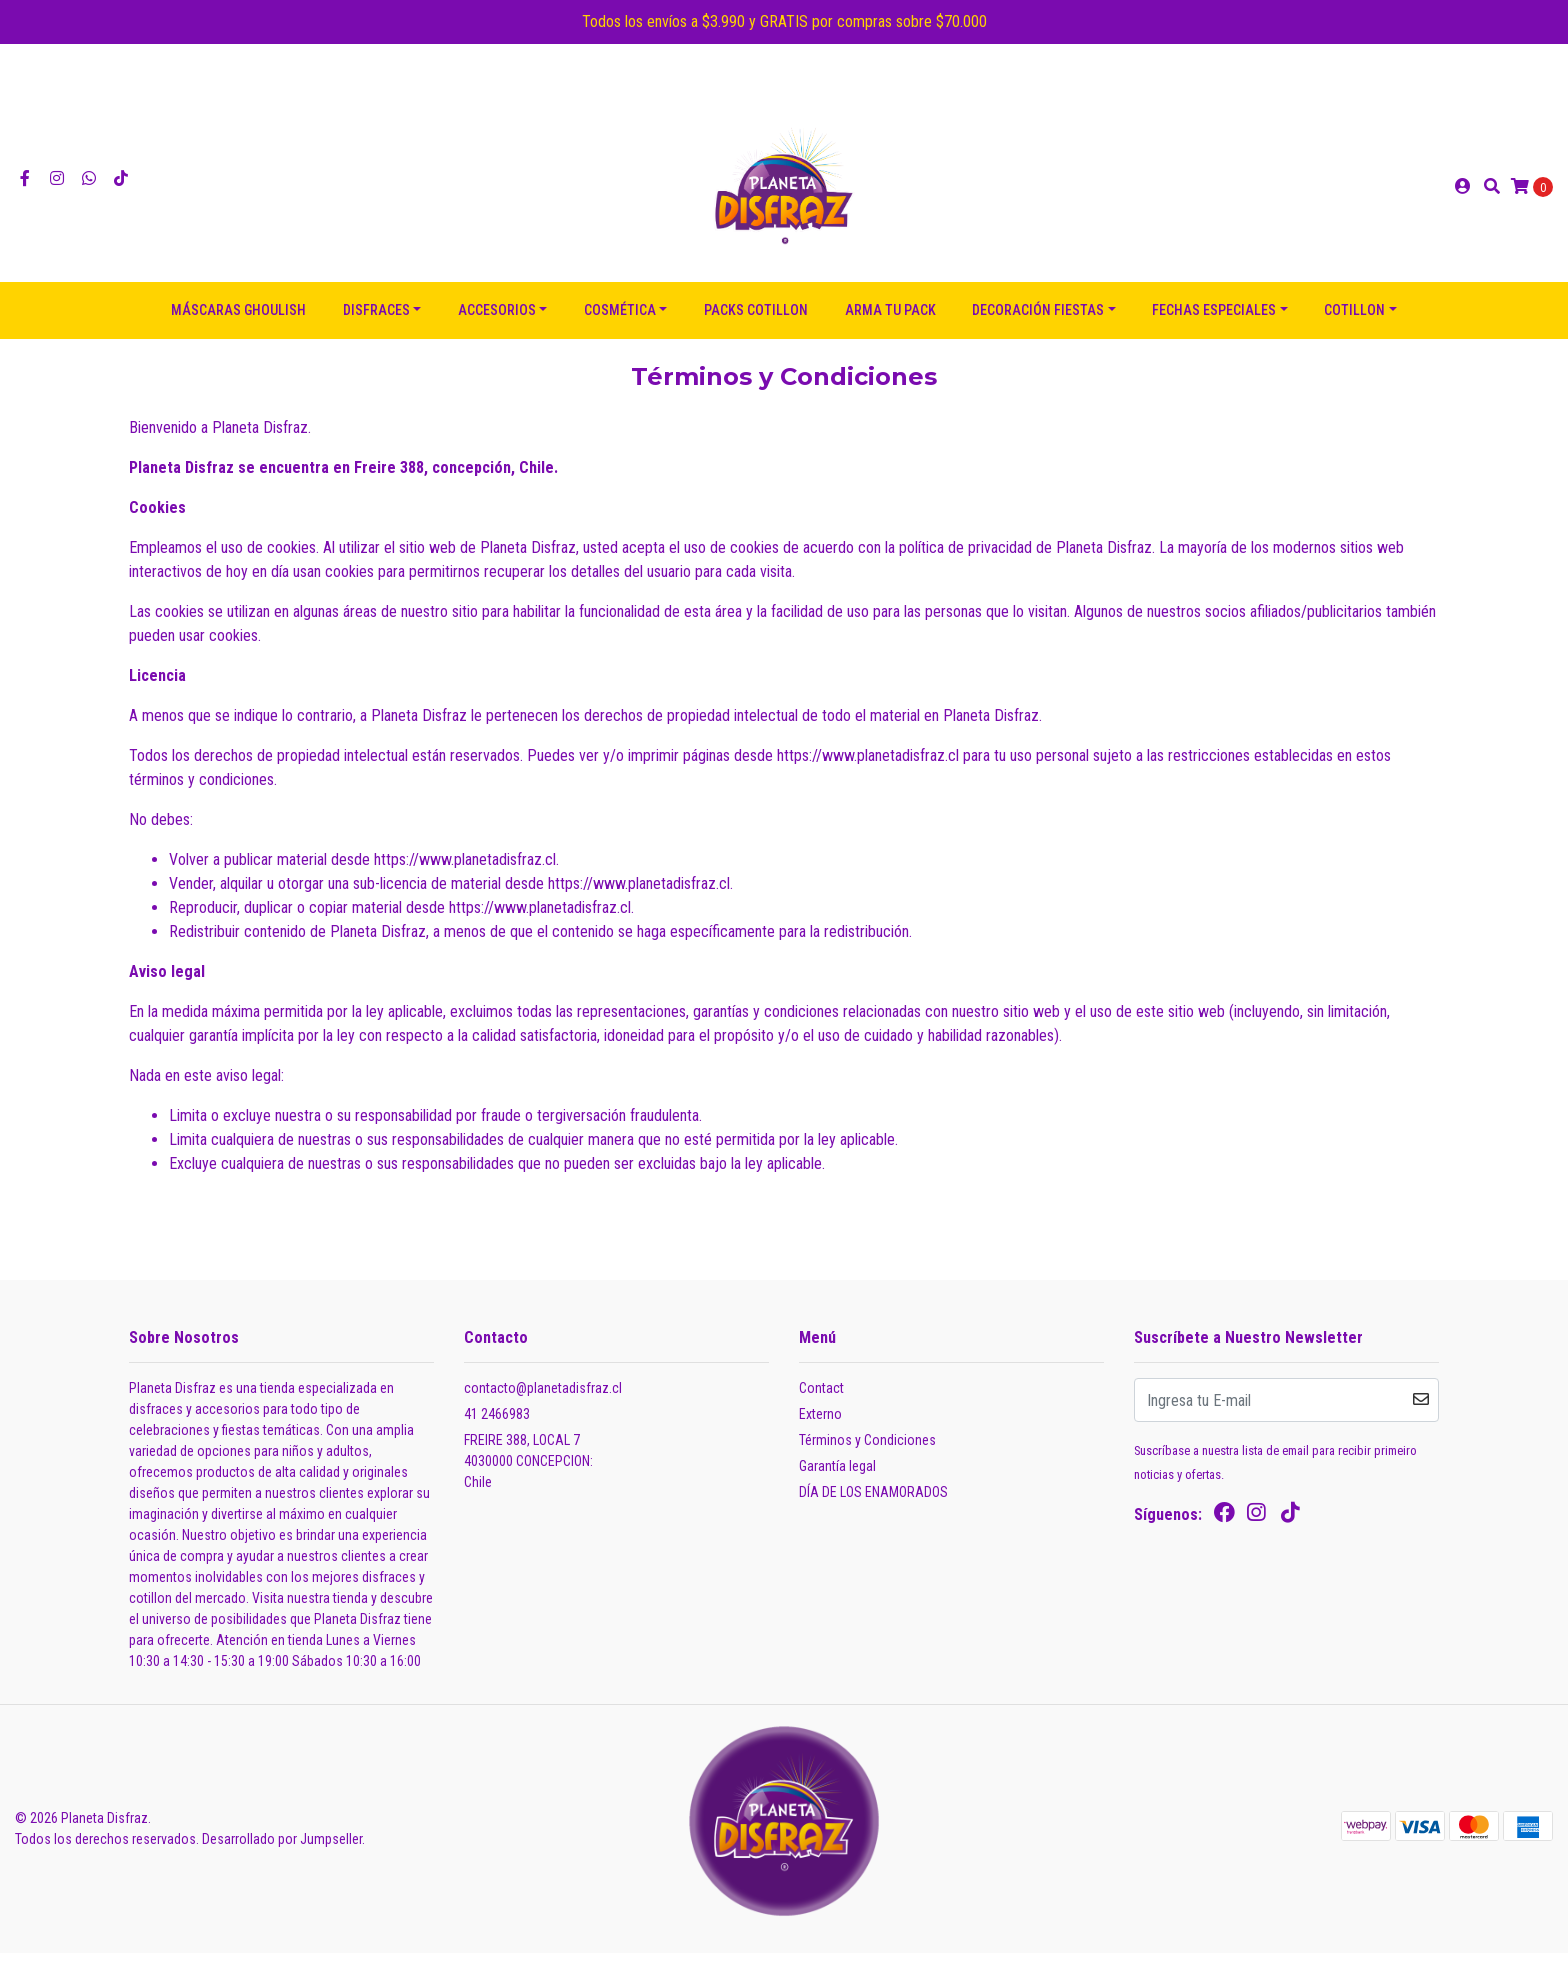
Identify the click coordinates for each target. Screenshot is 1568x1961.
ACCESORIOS (497, 318)
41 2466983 (497, 1422)
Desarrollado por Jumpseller (282, 1847)
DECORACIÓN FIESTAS (1038, 318)
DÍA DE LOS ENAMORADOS (873, 1500)
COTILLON (1354, 318)
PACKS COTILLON (756, 318)
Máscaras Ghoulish (238, 318)
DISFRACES (376, 318)
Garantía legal (837, 1474)
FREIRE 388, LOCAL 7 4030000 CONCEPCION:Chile (528, 1469)
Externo (820, 1422)
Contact (821, 1396)
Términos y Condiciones (867, 1448)
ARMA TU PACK (890, 318)
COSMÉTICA (620, 318)
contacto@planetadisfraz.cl (543, 1396)
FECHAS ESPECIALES (1214, 318)
